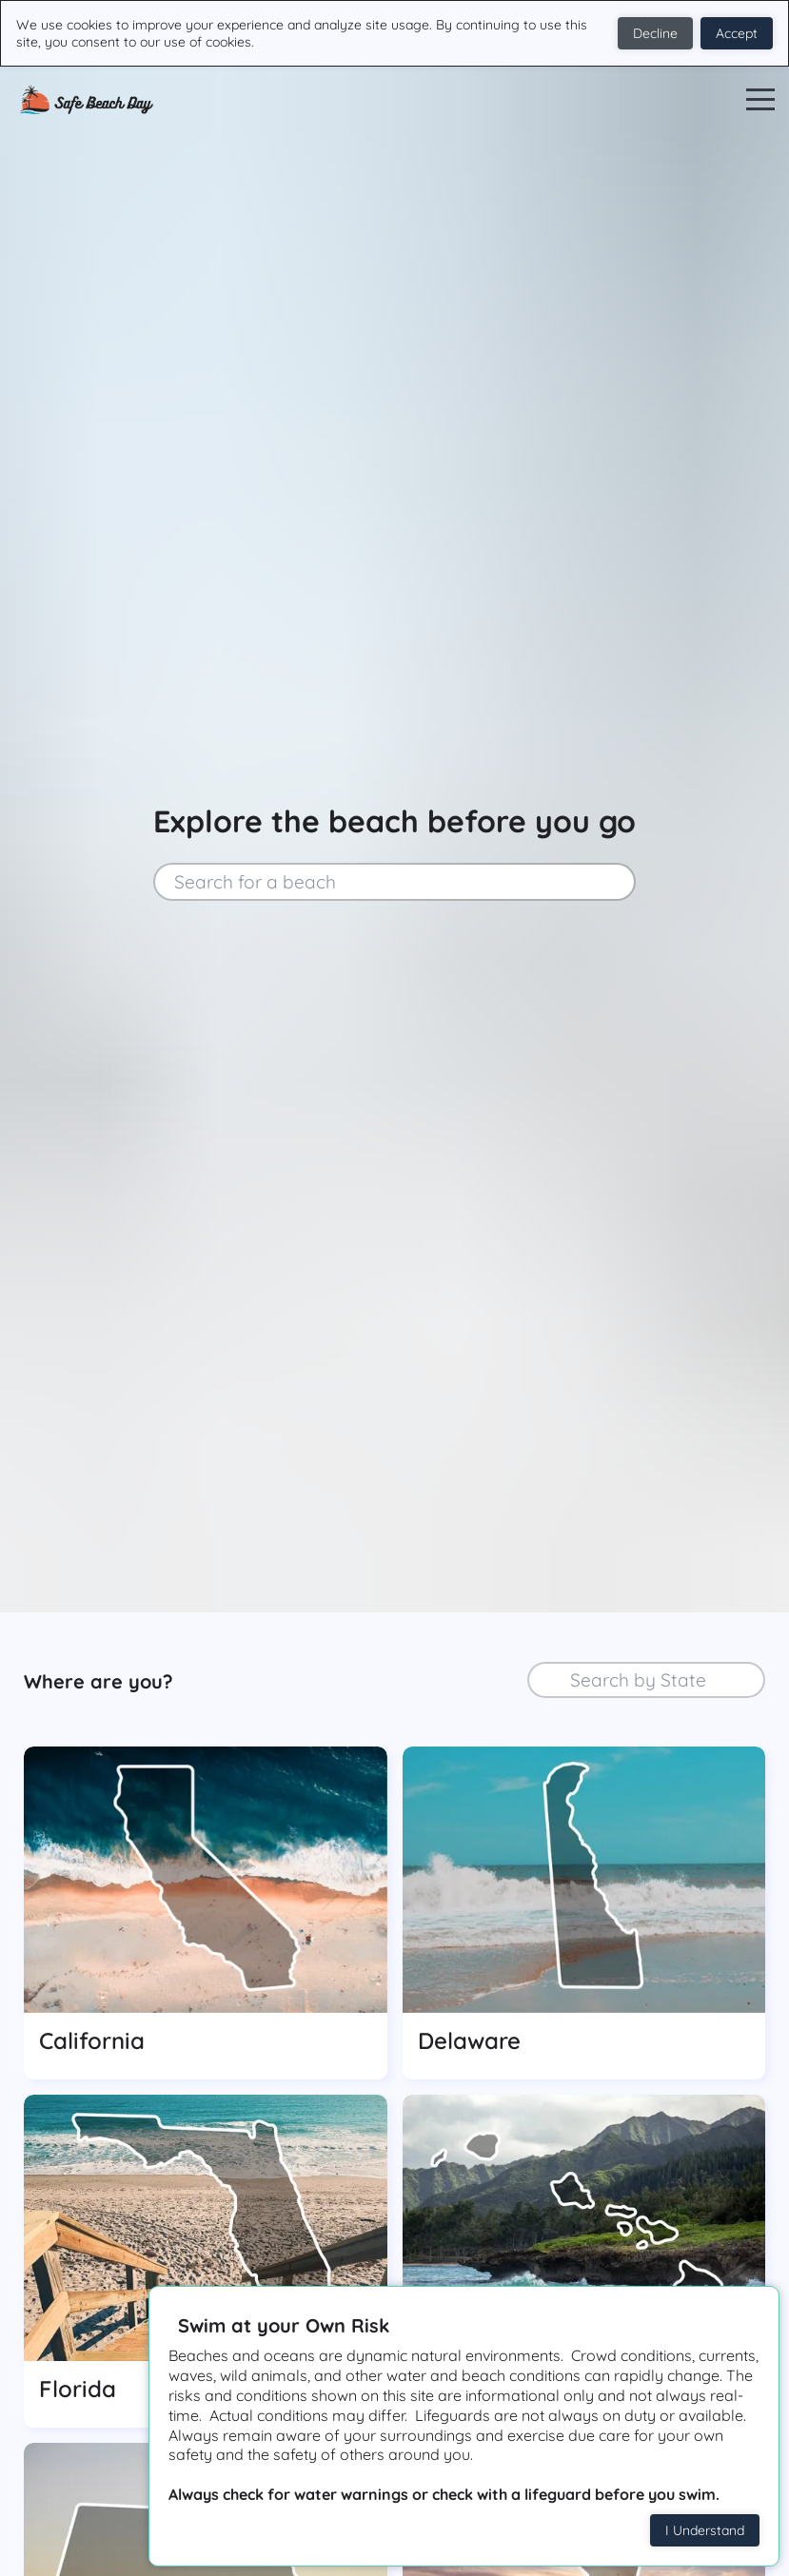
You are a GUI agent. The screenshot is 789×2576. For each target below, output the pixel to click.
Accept (737, 33)
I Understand (704, 2530)
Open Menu (760, 100)
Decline (655, 33)
